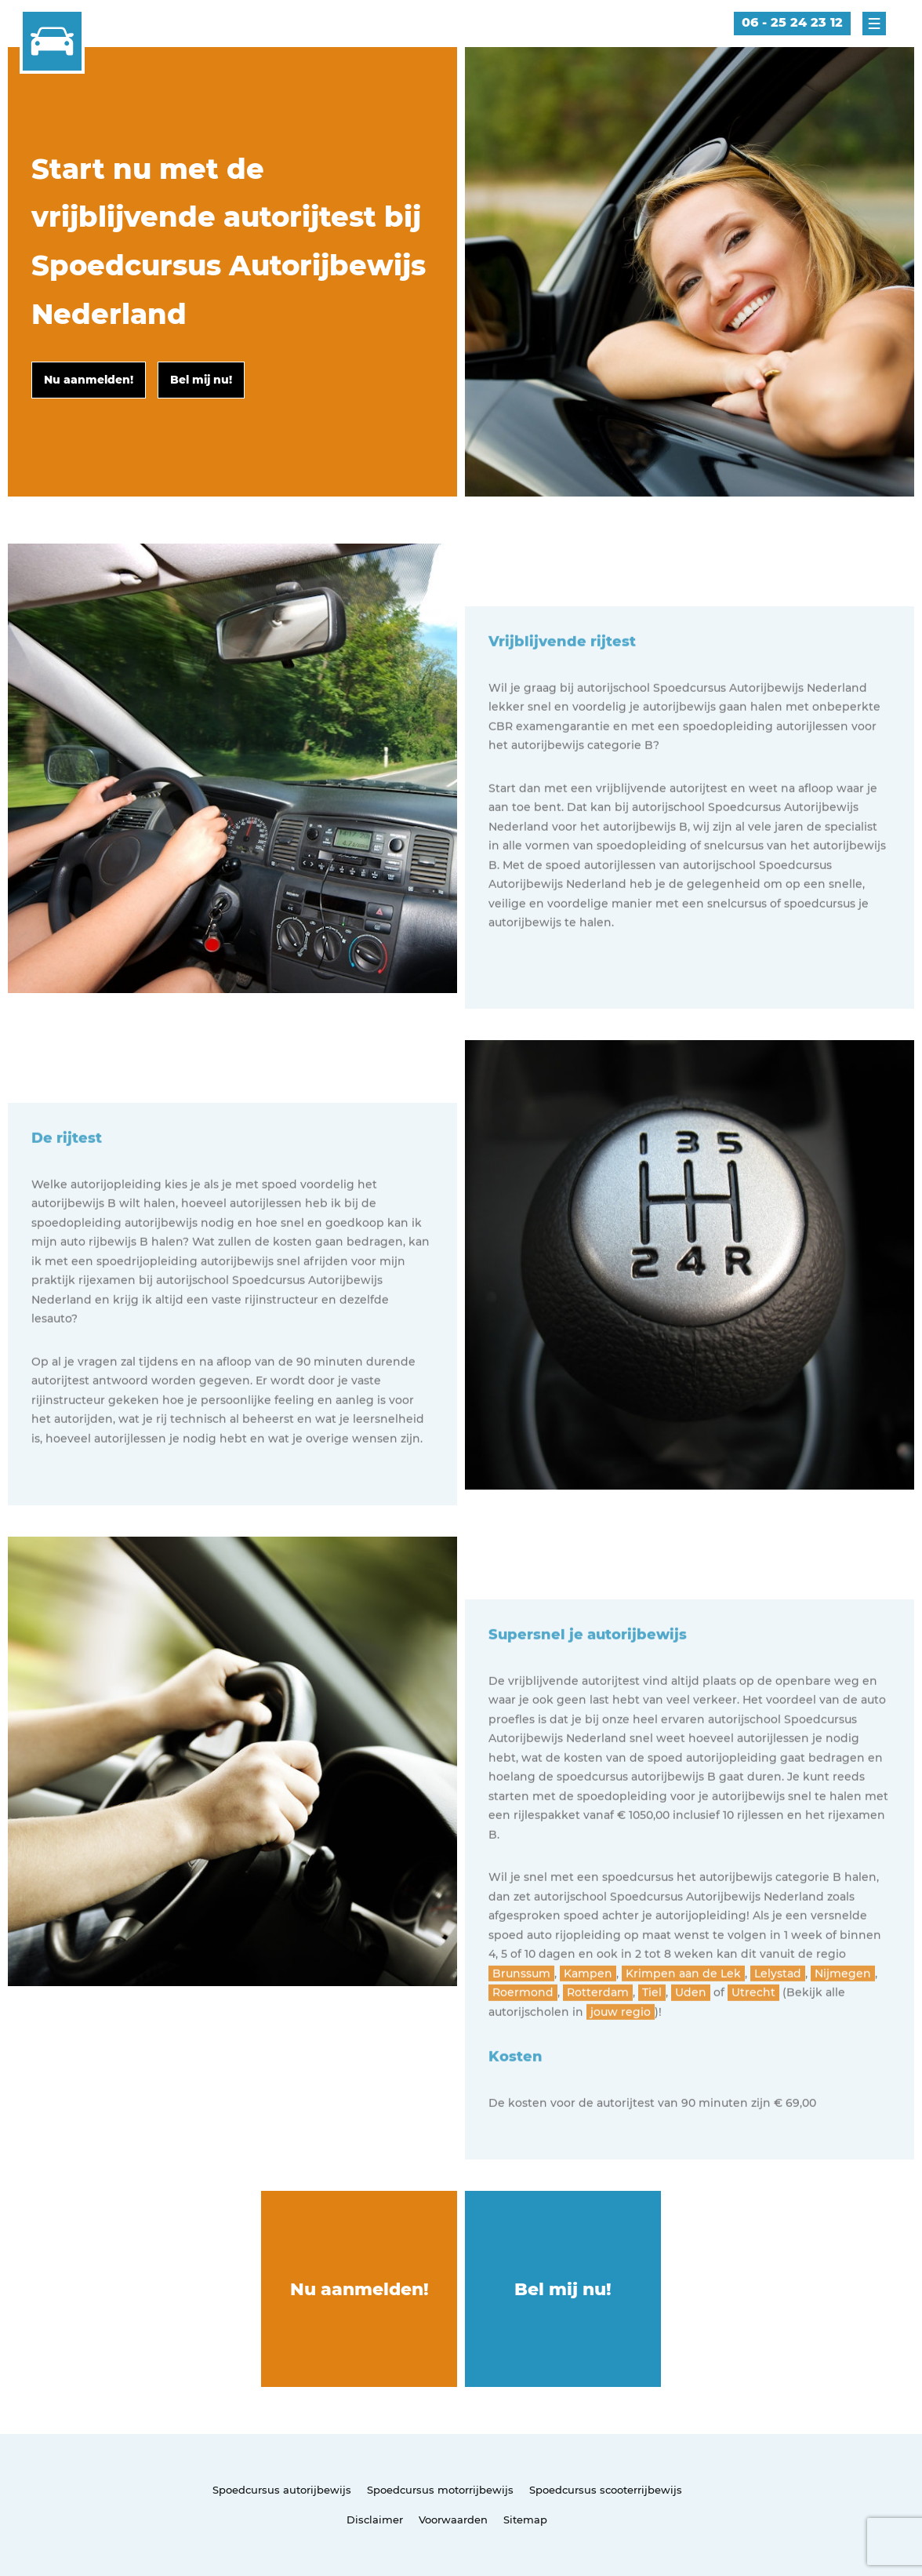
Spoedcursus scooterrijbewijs (605, 2489)
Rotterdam (598, 2054)
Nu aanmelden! (359, 2289)
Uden (690, 2054)
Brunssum (521, 2035)
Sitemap (525, 2519)
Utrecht (753, 2054)
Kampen (588, 2035)
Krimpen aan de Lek (683, 2035)
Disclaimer (375, 2519)
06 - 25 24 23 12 (792, 22)
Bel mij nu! (563, 2289)
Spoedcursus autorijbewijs (281, 2489)
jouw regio (620, 2073)
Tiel (652, 2054)
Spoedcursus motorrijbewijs (440, 2489)
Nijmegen (843, 2035)
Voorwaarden (453, 2519)
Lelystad (777, 2035)
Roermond (523, 2054)
